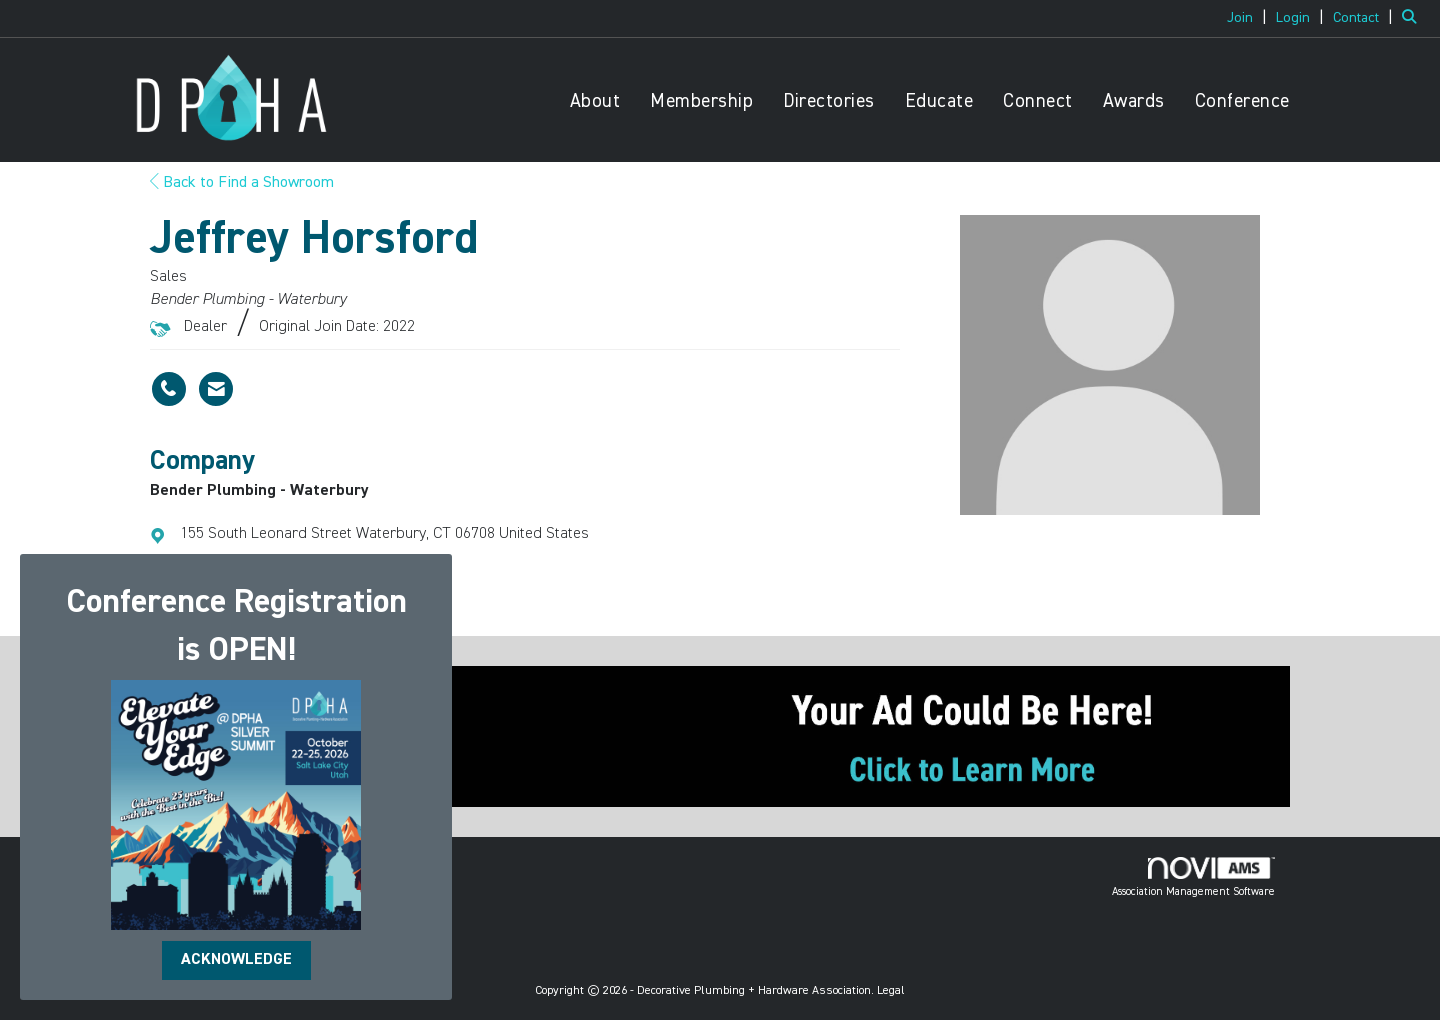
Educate (939, 101)
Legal (891, 991)
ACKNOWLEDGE (236, 960)
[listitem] (1249, 18)
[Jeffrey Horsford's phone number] (169, 389)
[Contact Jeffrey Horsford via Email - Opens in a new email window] (216, 389)
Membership (701, 101)
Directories (829, 101)
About (595, 101)
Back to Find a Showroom (242, 183)
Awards (1134, 101)
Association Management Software (1193, 877)
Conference (1242, 101)
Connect (1038, 101)
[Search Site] (1413, 18)
